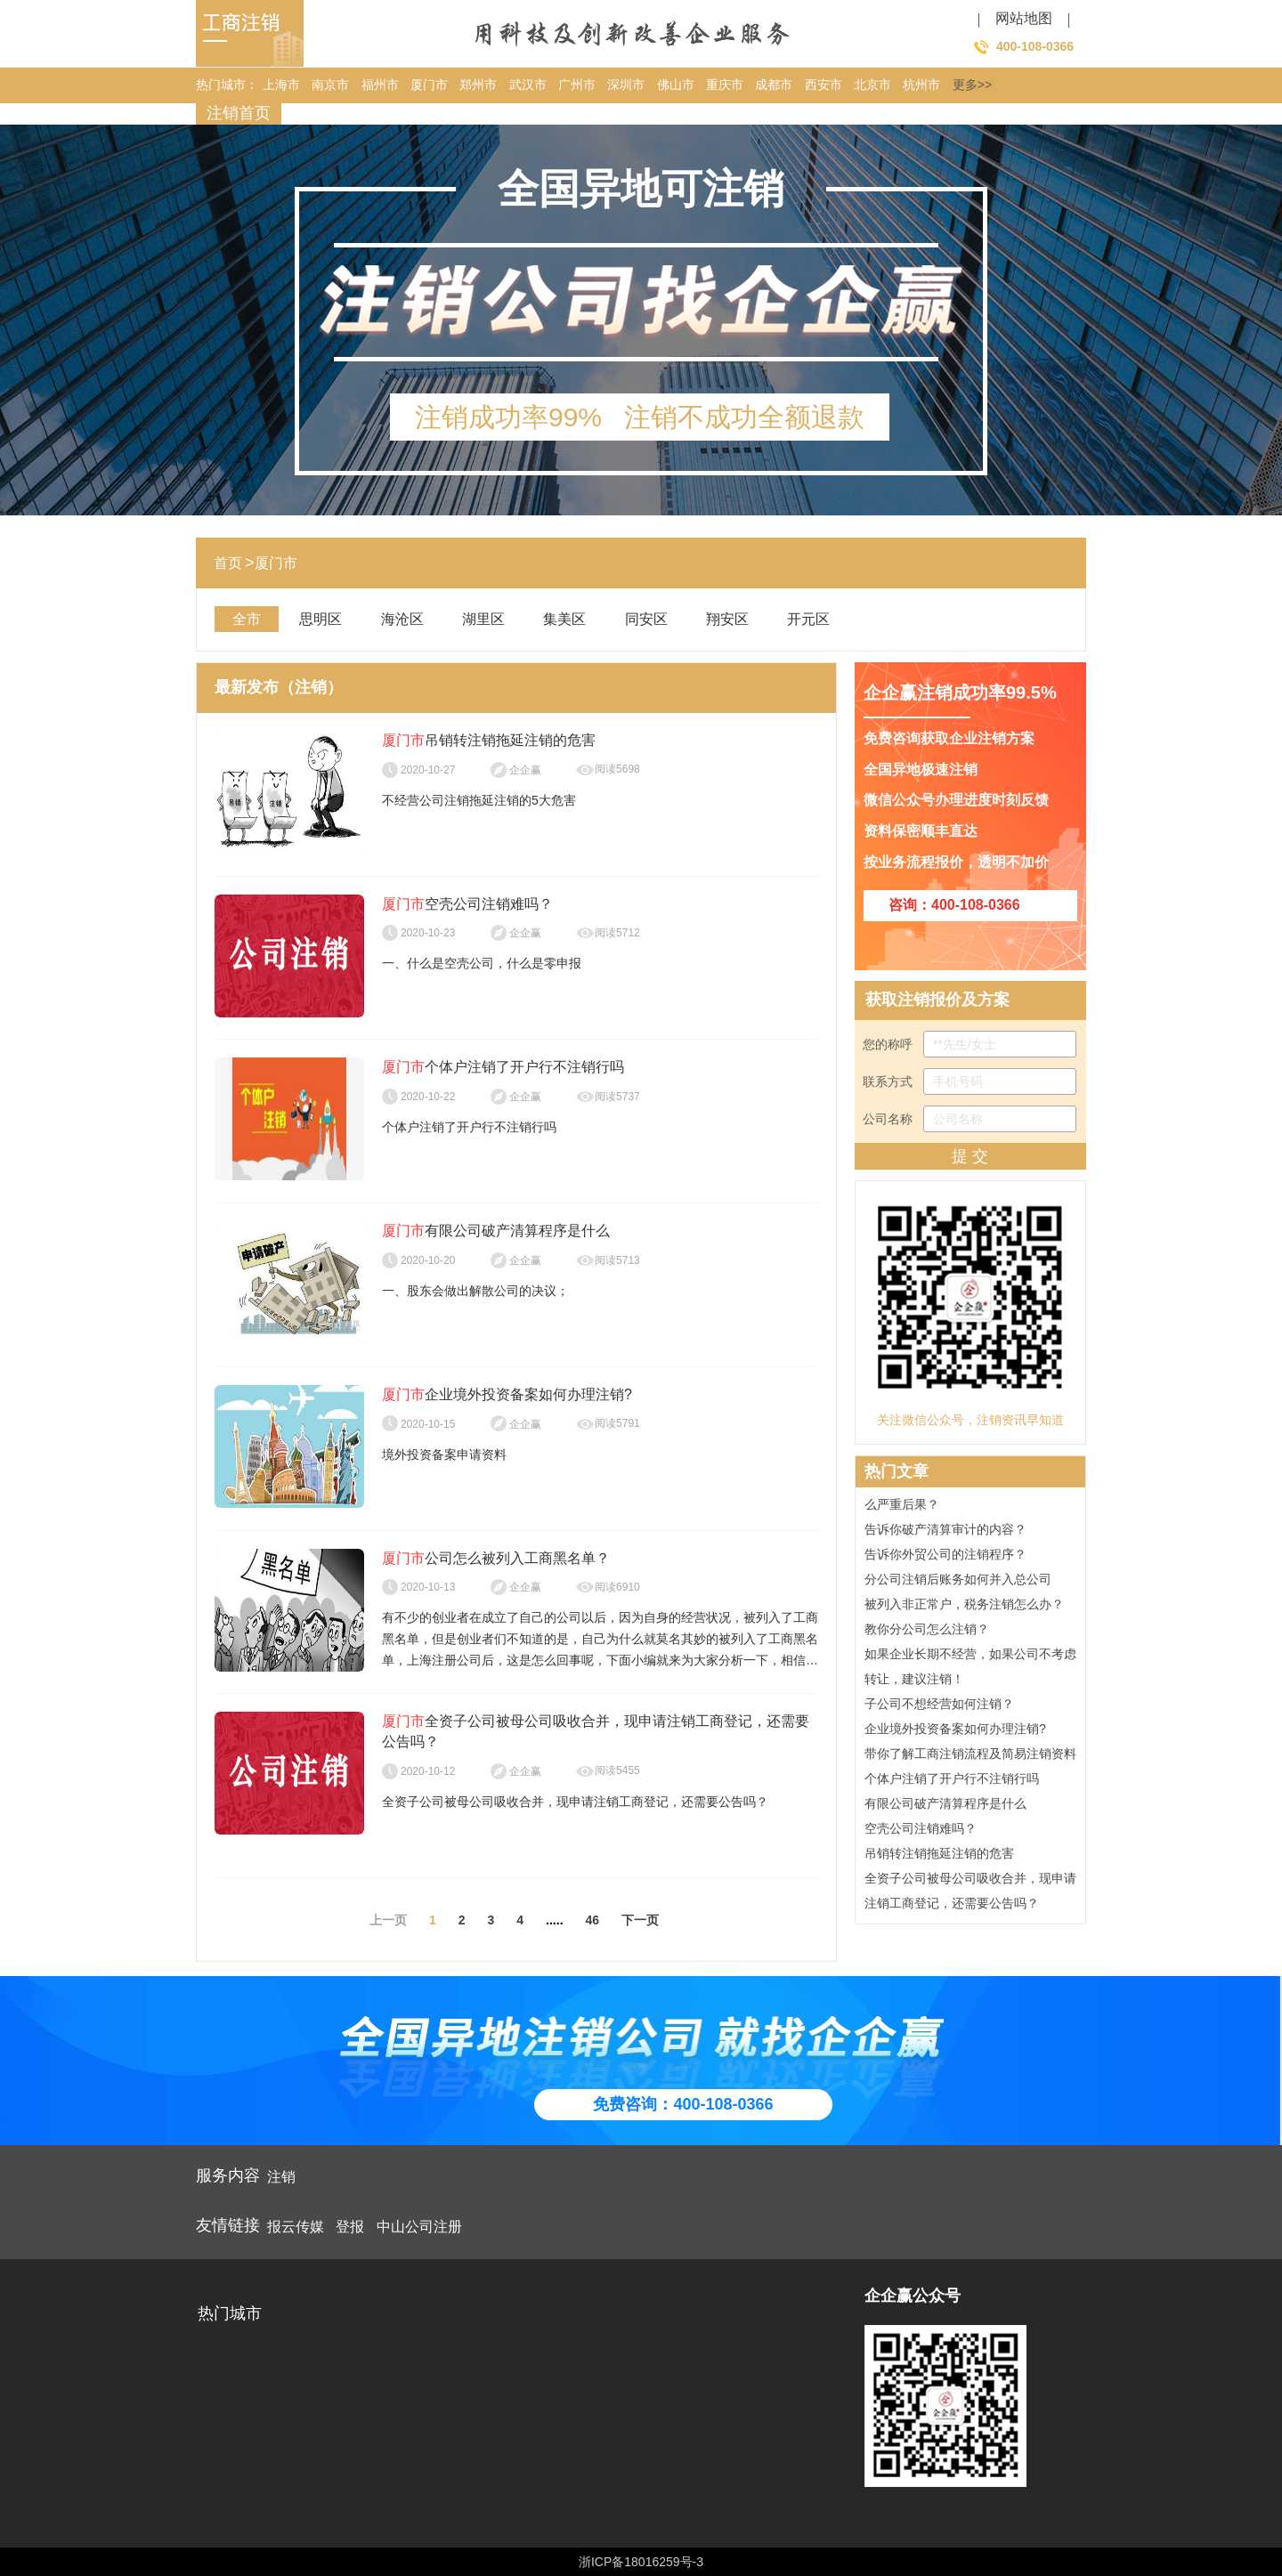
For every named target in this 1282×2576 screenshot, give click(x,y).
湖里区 (483, 619)
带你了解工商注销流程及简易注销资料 (970, 1756)
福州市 (380, 84)
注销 (281, 2176)
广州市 (577, 84)
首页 (228, 563)
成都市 (773, 84)
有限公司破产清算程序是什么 (945, 1806)
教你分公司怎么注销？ (926, 1631)
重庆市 (724, 84)
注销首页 (239, 113)
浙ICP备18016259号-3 (641, 2562)
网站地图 (1023, 18)
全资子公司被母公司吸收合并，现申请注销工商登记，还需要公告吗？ (970, 1893)
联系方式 (969, 1081)
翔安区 (727, 619)
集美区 (564, 619)
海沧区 (402, 619)
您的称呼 (969, 1044)
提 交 (970, 1156)
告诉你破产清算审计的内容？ (945, 1532)
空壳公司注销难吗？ (920, 1831)
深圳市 (626, 84)
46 (593, 1920)
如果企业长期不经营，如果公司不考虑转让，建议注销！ (970, 1669)
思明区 (320, 619)
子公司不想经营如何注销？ (939, 1706)
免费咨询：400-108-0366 (683, 2104)
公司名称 (969, 1119)
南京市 (330, 84)
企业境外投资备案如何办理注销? (955, 1731)
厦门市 (429, 84)
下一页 (640, 1920)
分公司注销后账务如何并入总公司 (957, 1582)
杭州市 (921, 84)
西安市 (823, 84)
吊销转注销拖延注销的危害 (939, 1856)
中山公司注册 (419, 2226)
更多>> (972, 84)
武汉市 (528, 84)
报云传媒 (295, 2226)
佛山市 (675, 84)
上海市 (281, 84)
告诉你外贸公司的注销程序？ (945, 1557)
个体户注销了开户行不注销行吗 (951, 1781)
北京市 (872, 84)
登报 (350, 2226)
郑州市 (478, 84)
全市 (246, 619)
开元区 (808, 619)
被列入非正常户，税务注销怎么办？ (964, 1607)
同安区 (646, 619)
